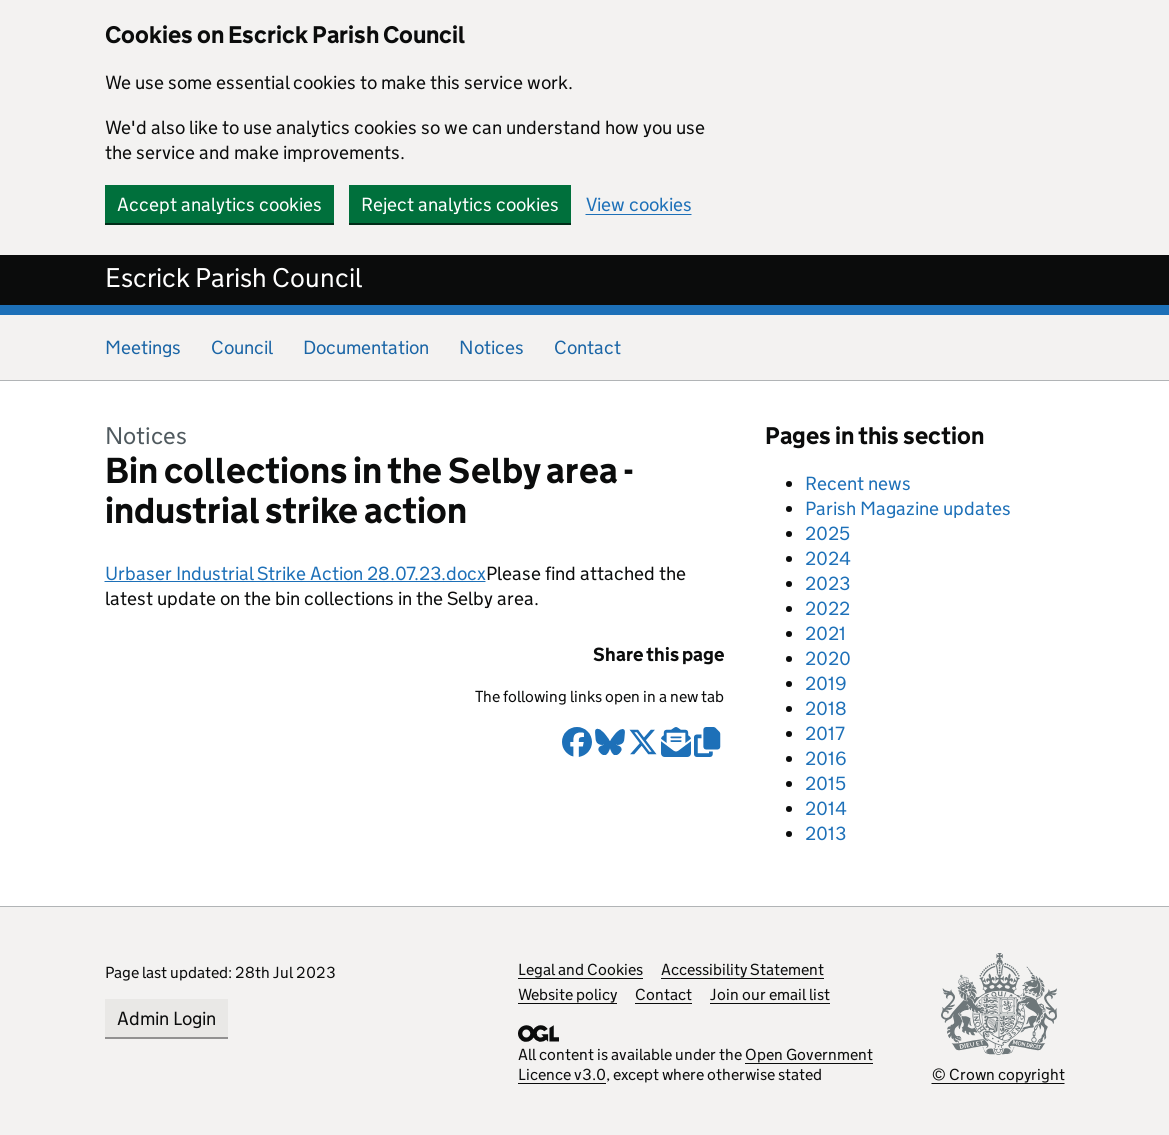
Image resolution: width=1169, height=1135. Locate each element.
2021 (825, 633)
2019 (826, 683)
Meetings (143, 347)
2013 (825, 833)
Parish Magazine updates (908, 508)
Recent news (858, 483)
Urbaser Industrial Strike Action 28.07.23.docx (295, 573)
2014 (826, 808)
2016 (826, 758)
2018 (826, 708)
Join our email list (770, 994)
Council (242, 347)
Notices (491, 347)
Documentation (366, 347)
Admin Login (166, 1018)
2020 (828, 658)
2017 (825, 733)
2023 (827, 583)
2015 (825, 783)
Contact (587, 347)
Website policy (567, 994)
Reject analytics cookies (460, 204)
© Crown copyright (998, 1074)
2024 (828, 558)
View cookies (639, 204)
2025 (827, 533)
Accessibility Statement (742, 969)
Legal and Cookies (580, 969)
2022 (827, 608)
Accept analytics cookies (219, 204)
